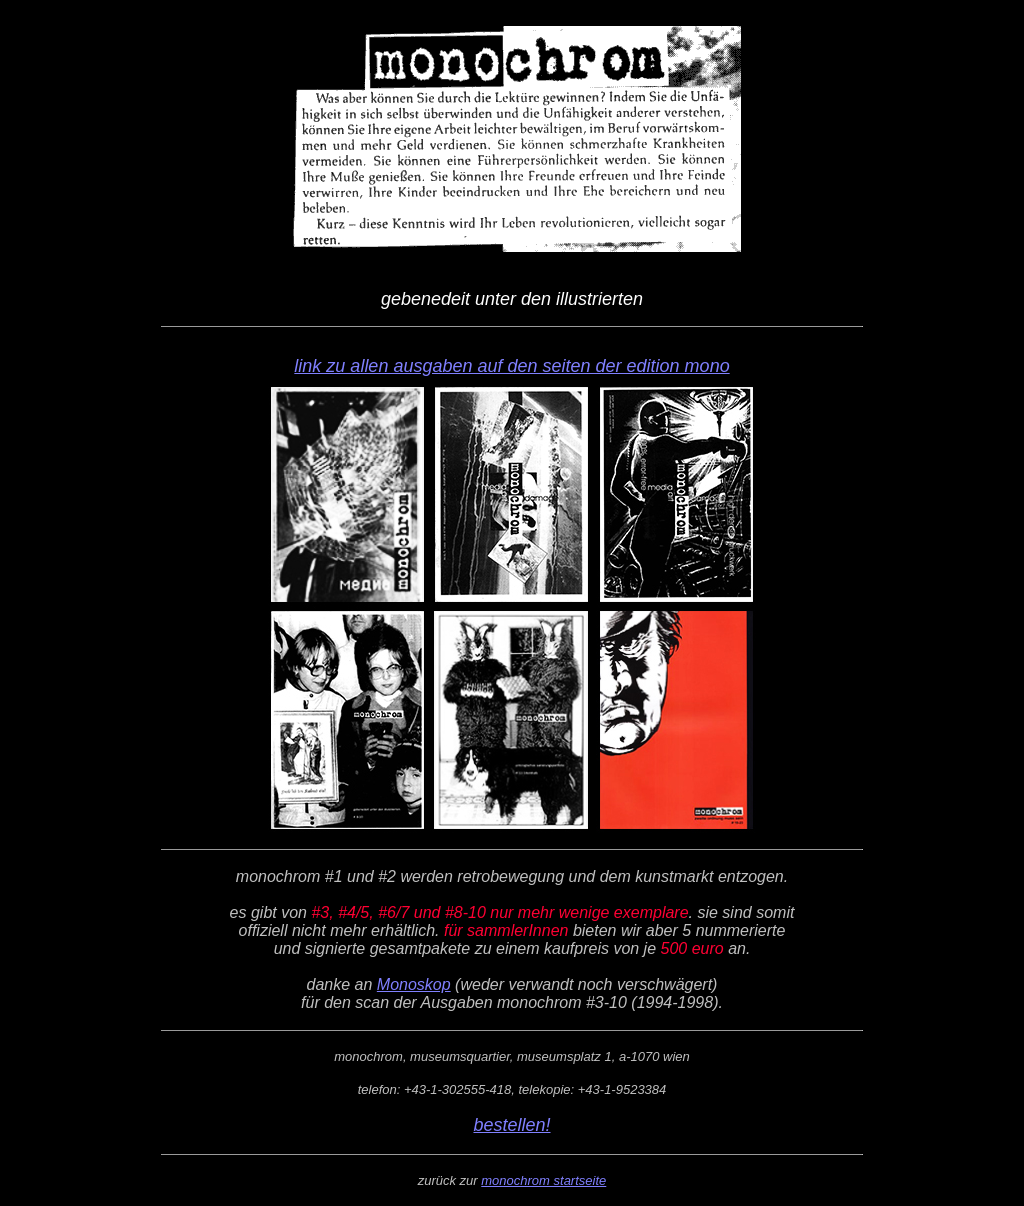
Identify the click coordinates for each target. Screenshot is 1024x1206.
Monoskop (414, 984)
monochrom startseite (543, 1180)
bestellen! (511, 1125)
